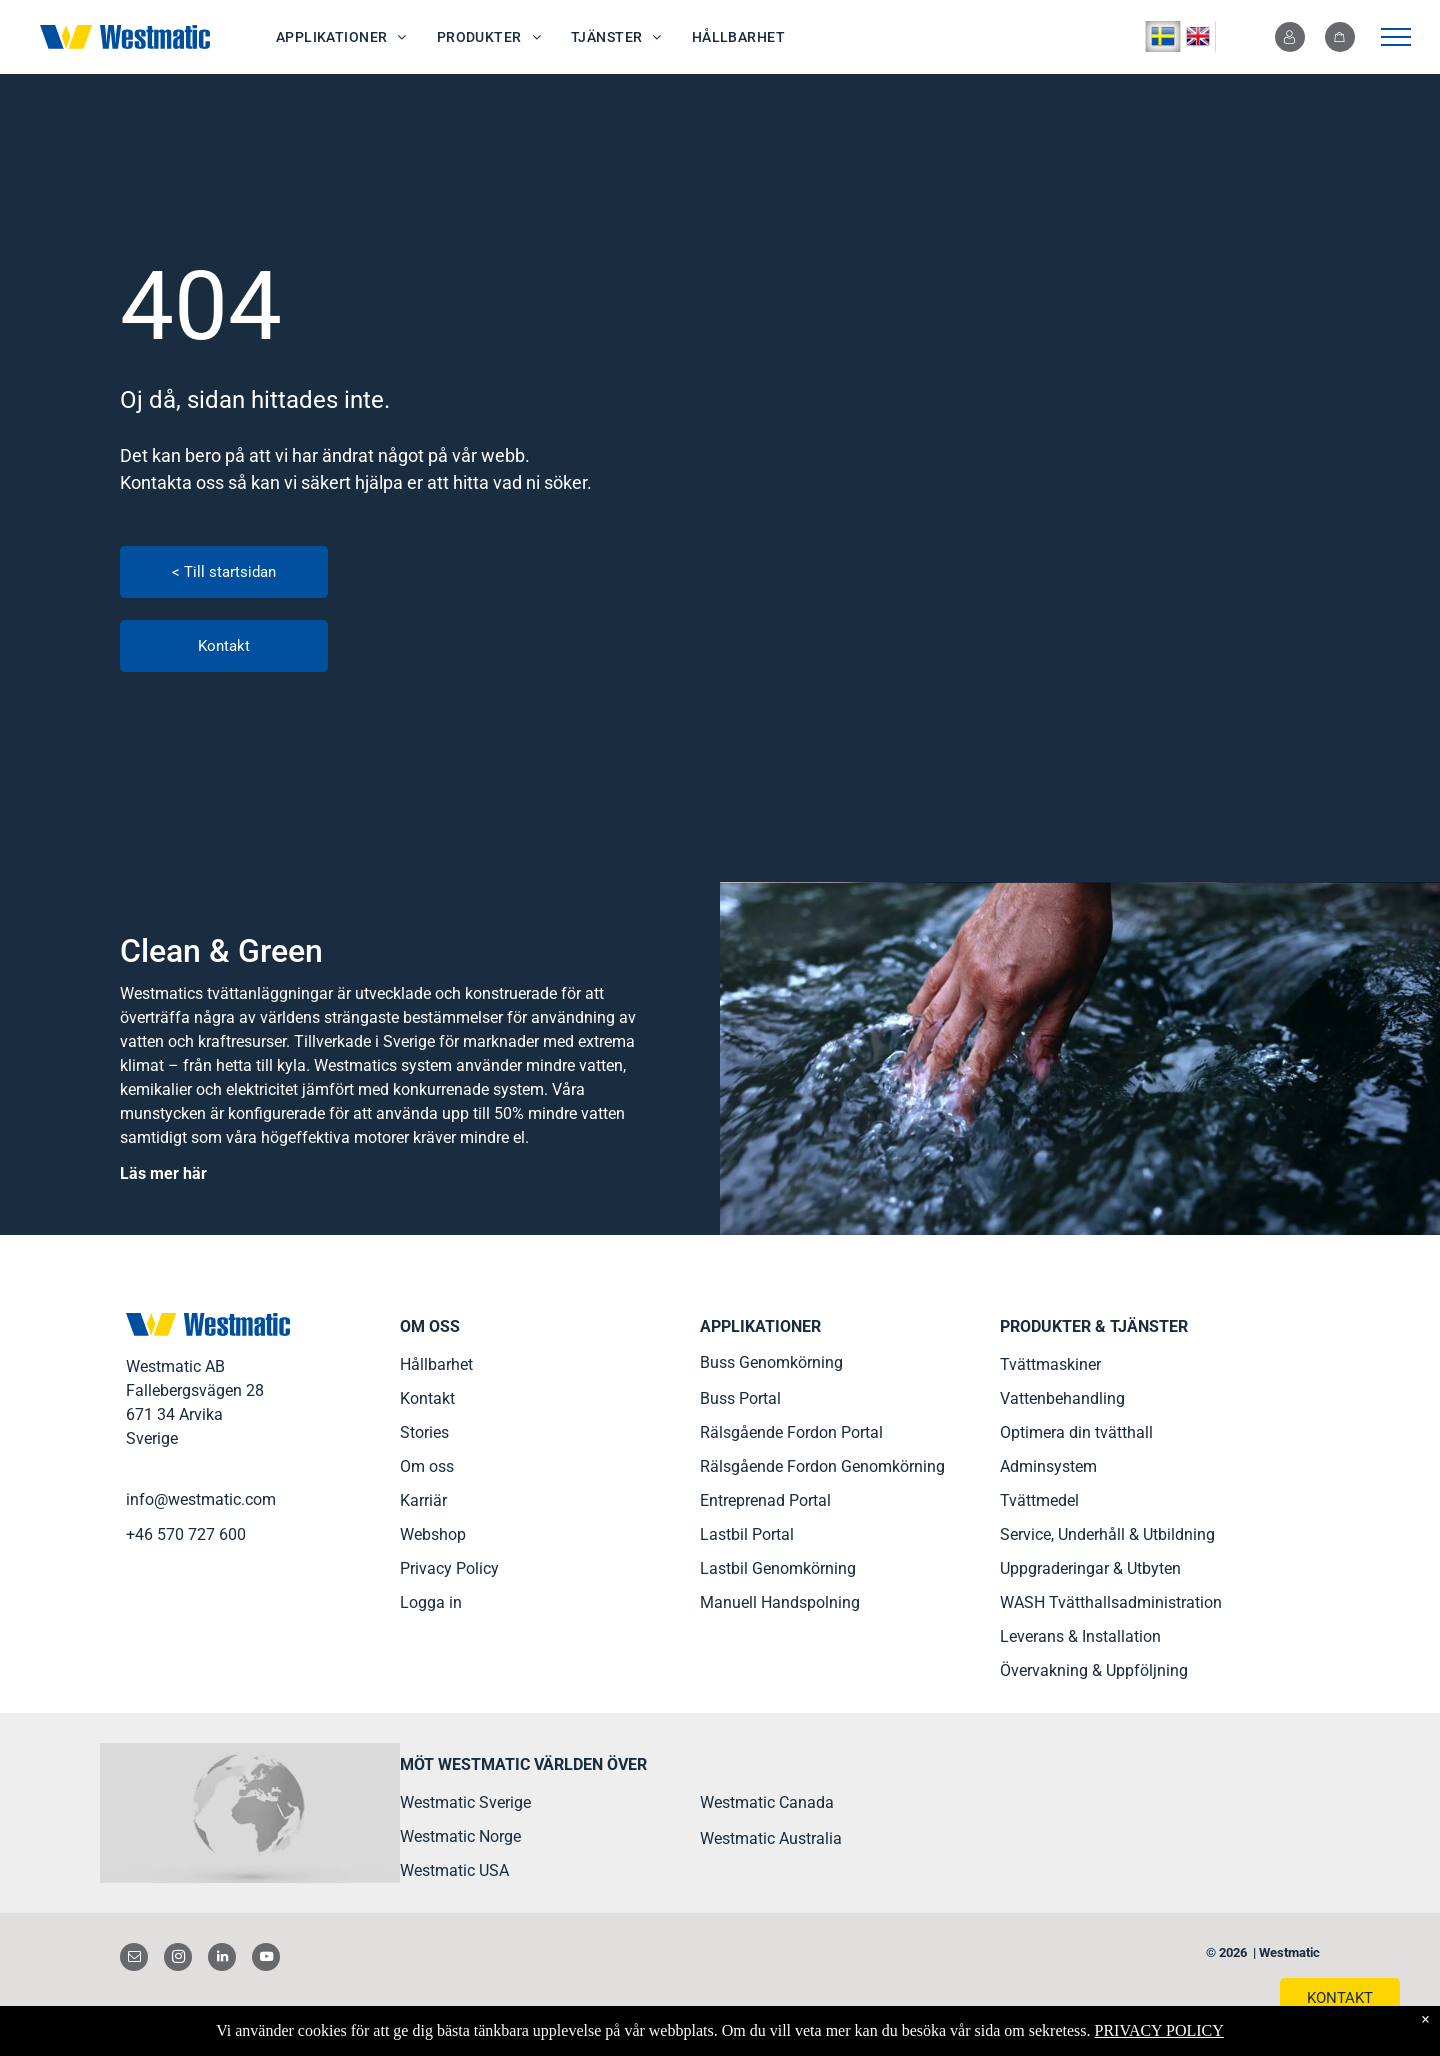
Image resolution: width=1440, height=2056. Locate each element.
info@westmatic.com (201, 1499)
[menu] (1396, 37)
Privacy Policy (449, 1568)
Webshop (433, 1534)
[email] (134, 1959)
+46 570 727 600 (186, 1534)
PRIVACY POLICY (1158, 2030)
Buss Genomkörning (771, 1362)
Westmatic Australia (771, 1838)
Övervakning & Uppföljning (1094, 1670)
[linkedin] (222, 1959)
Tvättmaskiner (1050, 1364)
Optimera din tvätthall (1076, 1432)
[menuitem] (341, 37)
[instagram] (178, 1959)
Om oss (427, 1466)
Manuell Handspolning (780, 1602)
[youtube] (266, 1959)
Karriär (423, 1500)
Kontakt (427, 1398)
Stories (424, 1432)
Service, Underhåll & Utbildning (1107, 1534)
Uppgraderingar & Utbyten (1090, 1568)
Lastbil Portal (747, 1534)
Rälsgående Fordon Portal (791, 1432)
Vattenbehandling (1062, 1398)
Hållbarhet (436, 1364)
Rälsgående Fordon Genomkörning (822, 1466)
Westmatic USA (454, 1870)
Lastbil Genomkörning (778, 1568)
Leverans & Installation (1080, 1636)
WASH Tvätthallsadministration (1111, 1602)
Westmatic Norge (460, 1836)
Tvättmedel (1039, 1500)
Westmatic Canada (767, 1802)
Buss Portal (740, 1398)
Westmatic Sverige (465, 1802)
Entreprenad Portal (765, 1500)
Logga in (431, 1602)
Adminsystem (1048, 1466)
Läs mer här (163, 1173)
